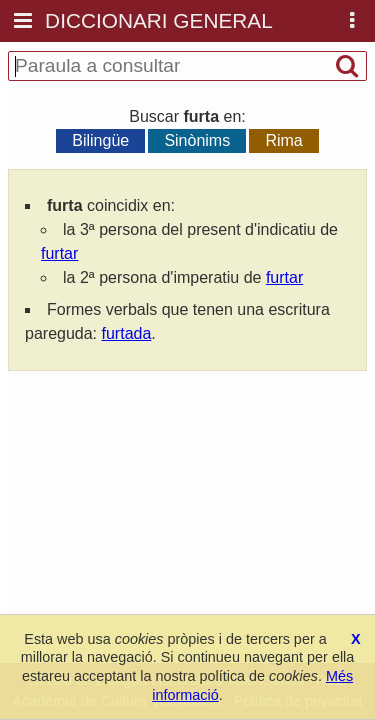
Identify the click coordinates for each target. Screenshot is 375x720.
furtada (127, 333)
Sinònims (197, 140)
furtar (59, 253)
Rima (283, 140)
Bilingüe (100, 140)
